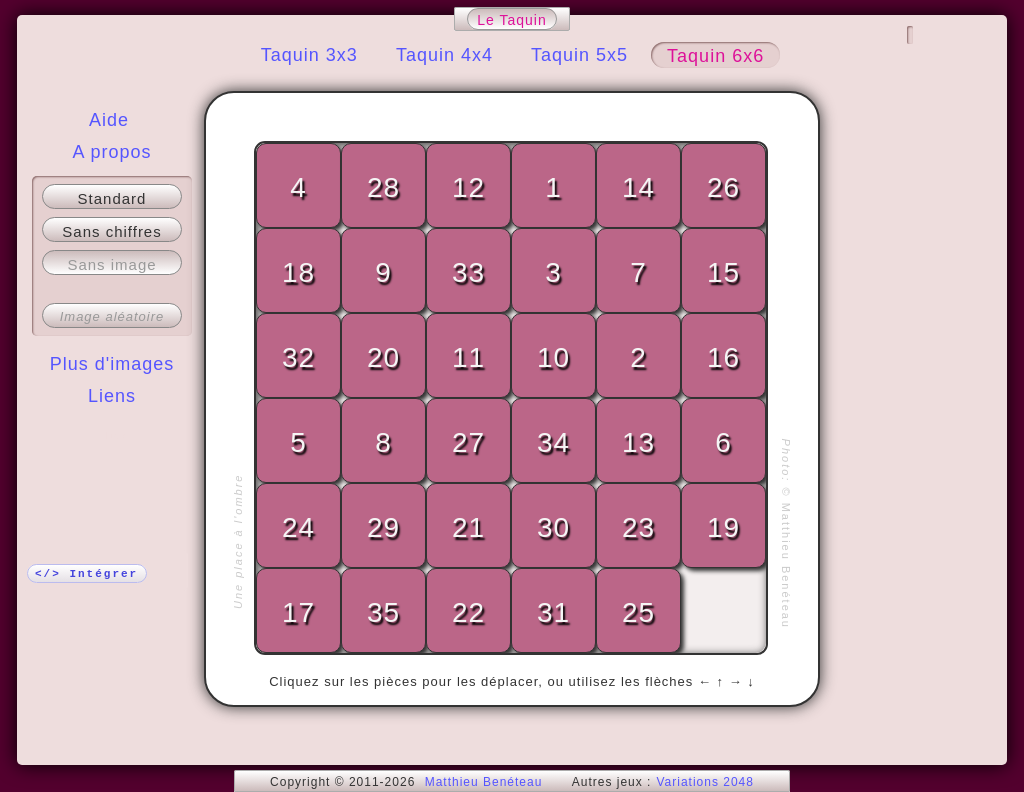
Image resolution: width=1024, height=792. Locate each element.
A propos (111, 152)
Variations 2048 (705, 782)
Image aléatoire (112, 316)
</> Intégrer (86, 574)
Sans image (111, 264)
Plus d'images (112, 364)
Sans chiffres (111, 231)
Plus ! (112, 436)
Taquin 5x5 (579, 55)
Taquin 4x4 (444, 55)
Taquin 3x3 (309, 55)
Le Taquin (511, 20)
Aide (109, 120)
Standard (112, 198)
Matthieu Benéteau (484, 782)
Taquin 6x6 (715, 56)
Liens (112, 396)
